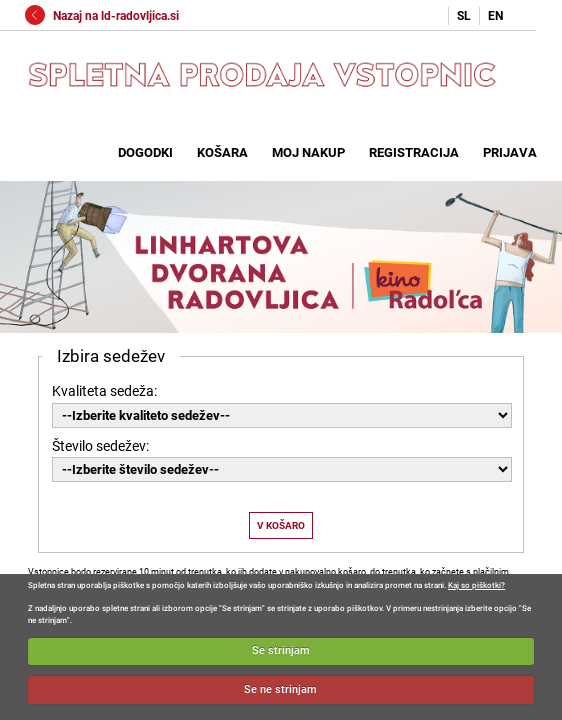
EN (495, 16)
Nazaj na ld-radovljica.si (102, 16)
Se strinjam (281, 650)
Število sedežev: (100, 446)
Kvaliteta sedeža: (104, 391)
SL (464, 16)
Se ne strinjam (280, 689)
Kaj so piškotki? (476, 585)
